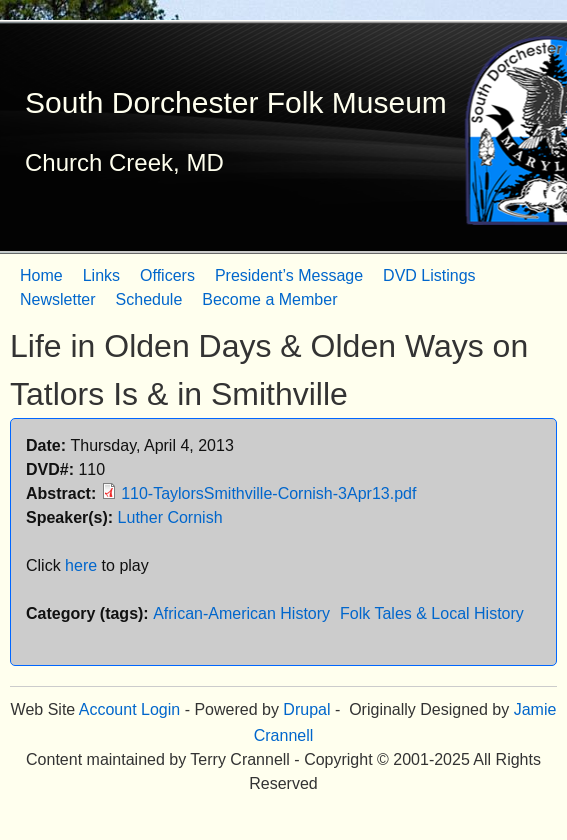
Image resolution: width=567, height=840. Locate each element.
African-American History (241, 613)
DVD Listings (429, 275)
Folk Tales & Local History (432, 613)
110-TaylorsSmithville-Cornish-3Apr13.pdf (268, 493)
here (81, 565)
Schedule (149, 299)
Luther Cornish (170, 517)
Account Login (129, 709)
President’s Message (289, 275)
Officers (167, 275)
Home (41, 275)
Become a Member (269, 299)
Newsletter (58, 299)
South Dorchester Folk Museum (236, 102)
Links (101, 275)
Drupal (306, 709)
